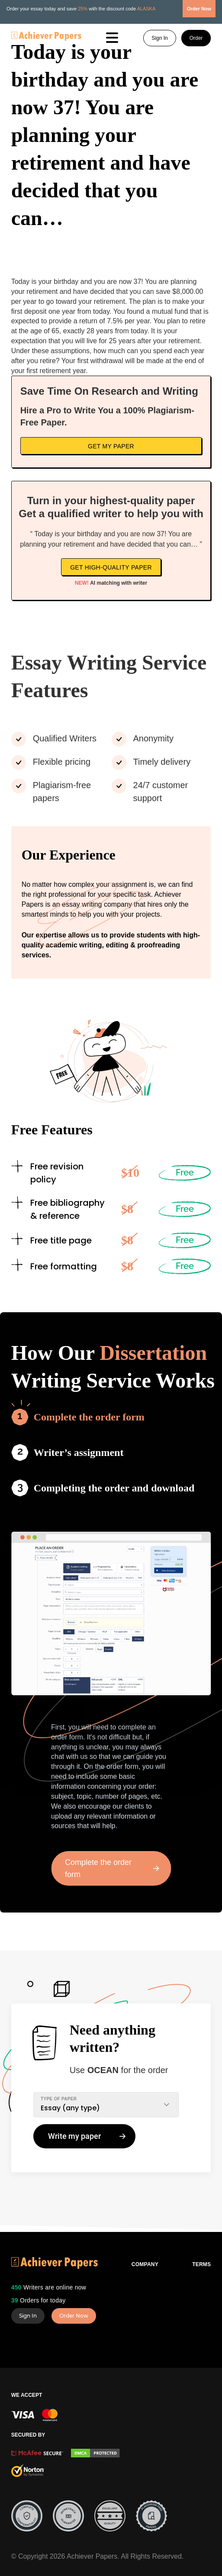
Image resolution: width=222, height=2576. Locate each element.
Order (196, 38)
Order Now (73, 2315)
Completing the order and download (114, 1488)
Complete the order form (89, 1417)
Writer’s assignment (79, 1452)
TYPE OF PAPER (59, 2098)
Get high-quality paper (111, 567)
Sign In (159, 38)
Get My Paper (111, 446)
